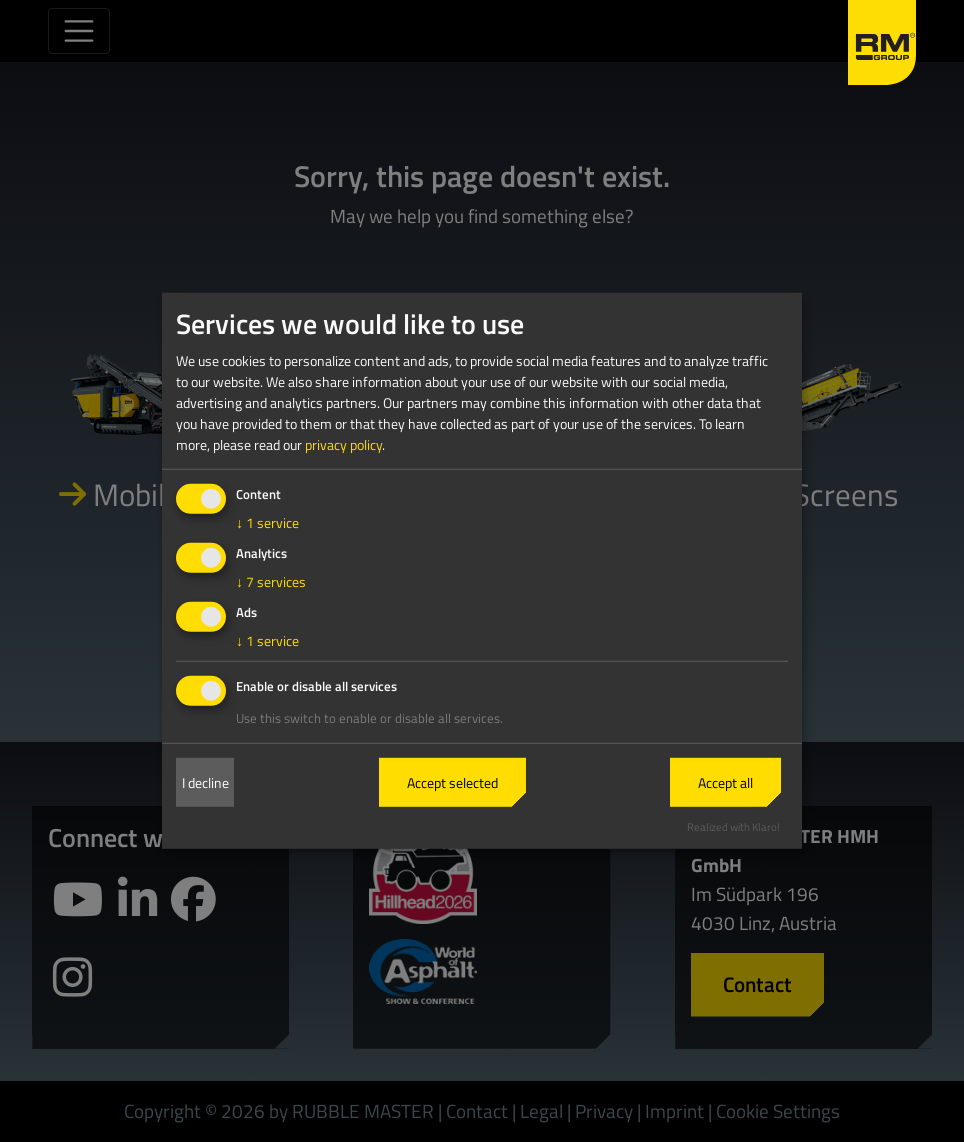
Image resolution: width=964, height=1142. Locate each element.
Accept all (725, 782)
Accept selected (452, 782)
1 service (267, 522)
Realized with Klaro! (733, 825)
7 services (271, 581)
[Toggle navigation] (79, 31)
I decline (205, 782)
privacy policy (343, 444)
